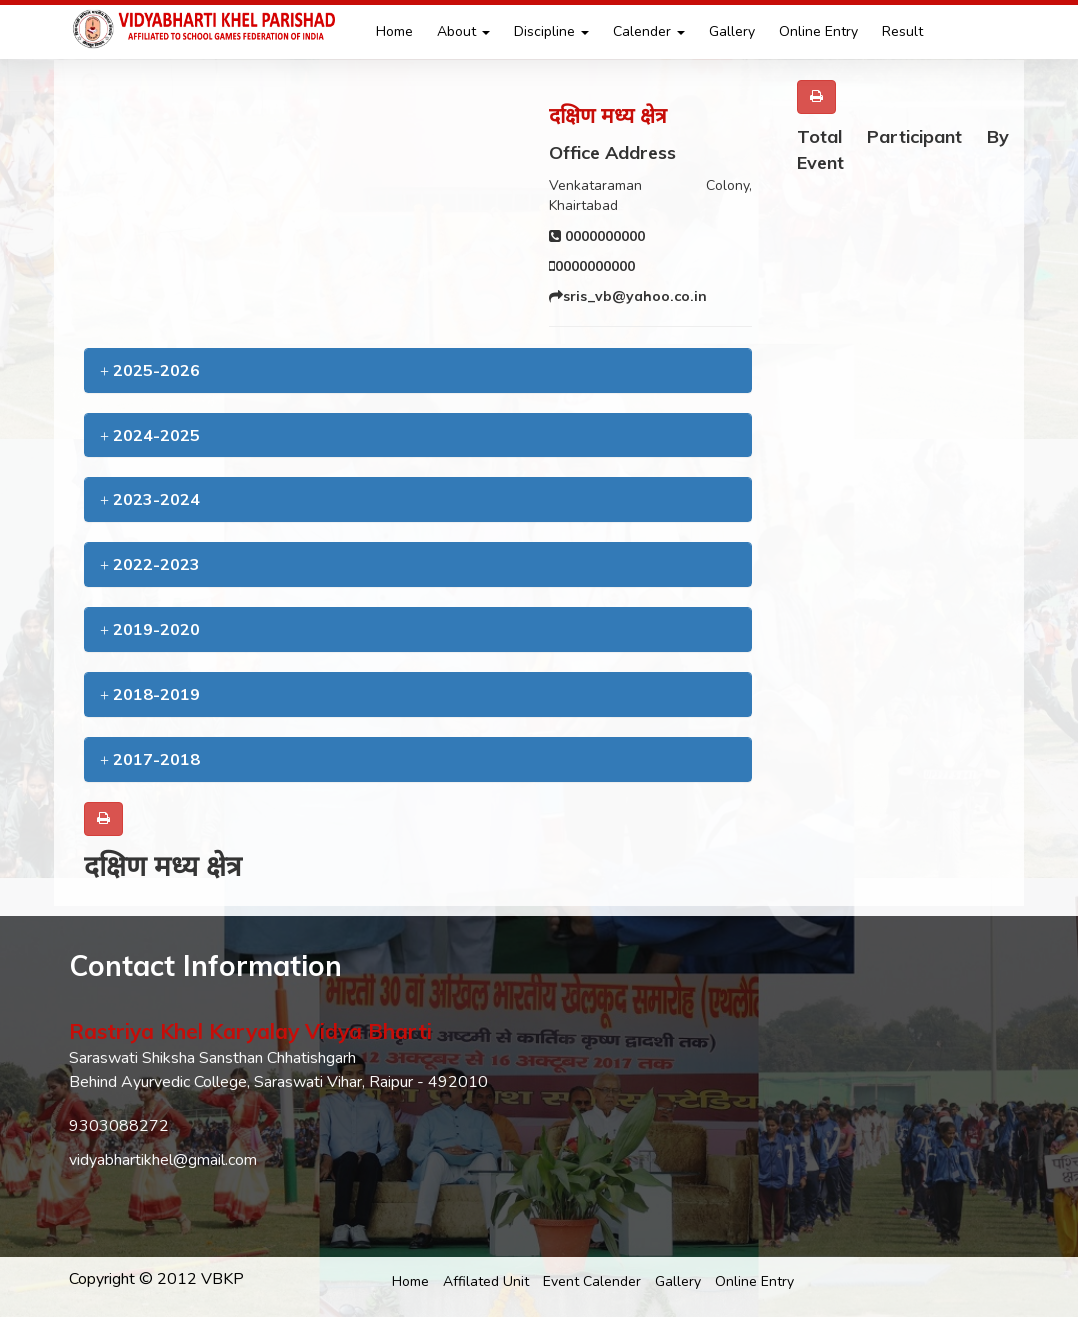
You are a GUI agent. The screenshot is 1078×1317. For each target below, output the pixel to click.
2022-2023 (150, 564)
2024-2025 (150, 435)
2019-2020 (150, 629)
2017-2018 (150, 759)
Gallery (732, 31)
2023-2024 (150, 499)
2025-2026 (150, 370)
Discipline (551, 31)
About (463, 31)
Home (394, 31)
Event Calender (592, 1281)
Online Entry (818, 31)
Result (902, 31)
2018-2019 (150, 694)
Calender (649, 31)
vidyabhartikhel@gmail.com (163, 1160)
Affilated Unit (486, 1281)
